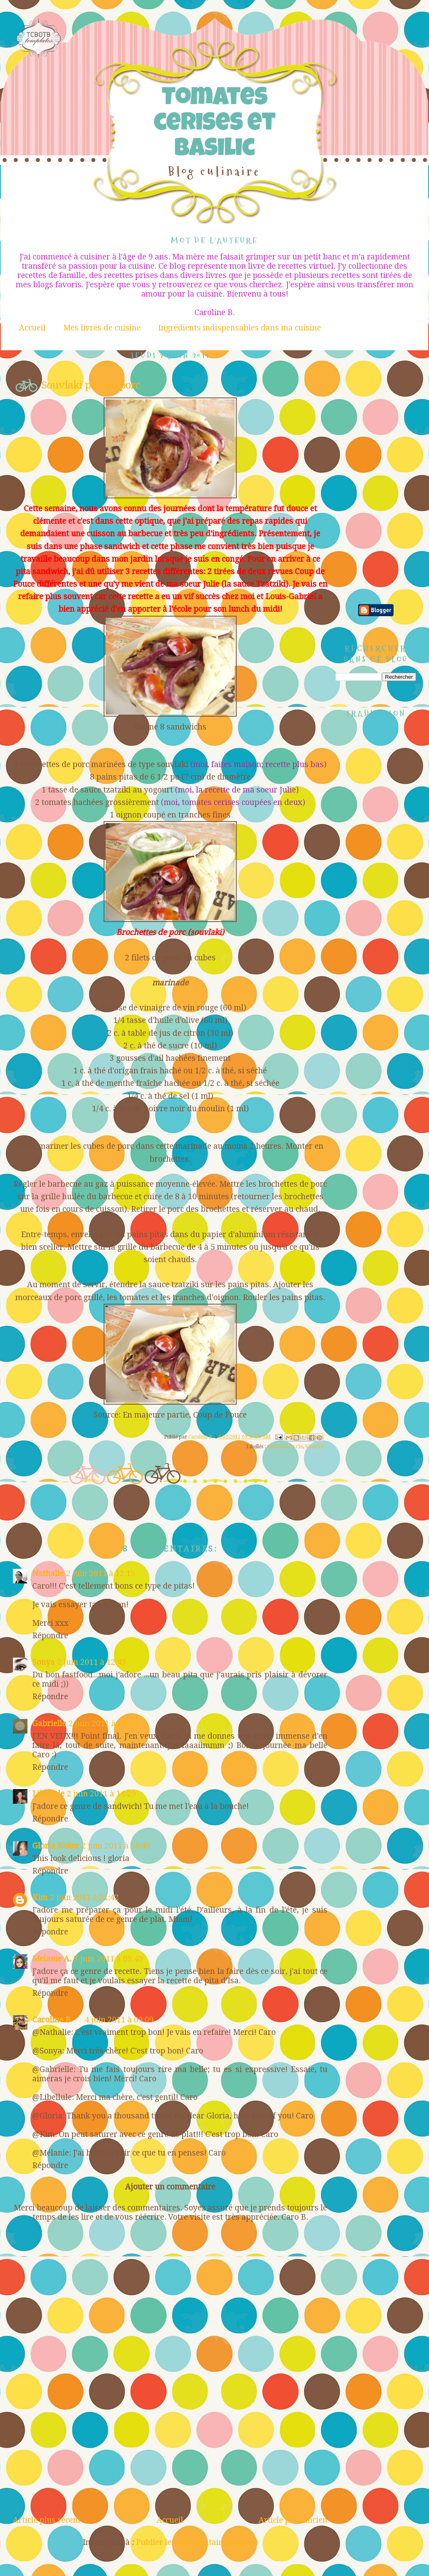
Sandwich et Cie (285, 1446)
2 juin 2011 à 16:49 (115, 1845)
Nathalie (48, 1573)
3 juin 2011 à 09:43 (108, 1958)
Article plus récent (47, 2520)
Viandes (314, 1446)
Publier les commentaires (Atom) (197, 2542)
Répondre (50, 1635)
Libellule (48, 1793)
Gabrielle (49, 1723)
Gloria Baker (55, 1845)
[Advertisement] (170, 2455)
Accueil (32, 327)
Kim (40, 1897)
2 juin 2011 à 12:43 (91, 1662)
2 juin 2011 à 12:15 (100, 1573)
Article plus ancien (292, 2520)
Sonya (43, 1662)
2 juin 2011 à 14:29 (101, 1793)
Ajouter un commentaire (170, 2186)
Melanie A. (51, 1958)
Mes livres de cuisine (102, 327)
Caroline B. (52, 2019)
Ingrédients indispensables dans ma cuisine (239, 327)
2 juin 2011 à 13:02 (103, 1723)
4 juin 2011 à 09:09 (119, 2019)
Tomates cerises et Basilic (214, 125)
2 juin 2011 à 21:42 (84, 1897)
